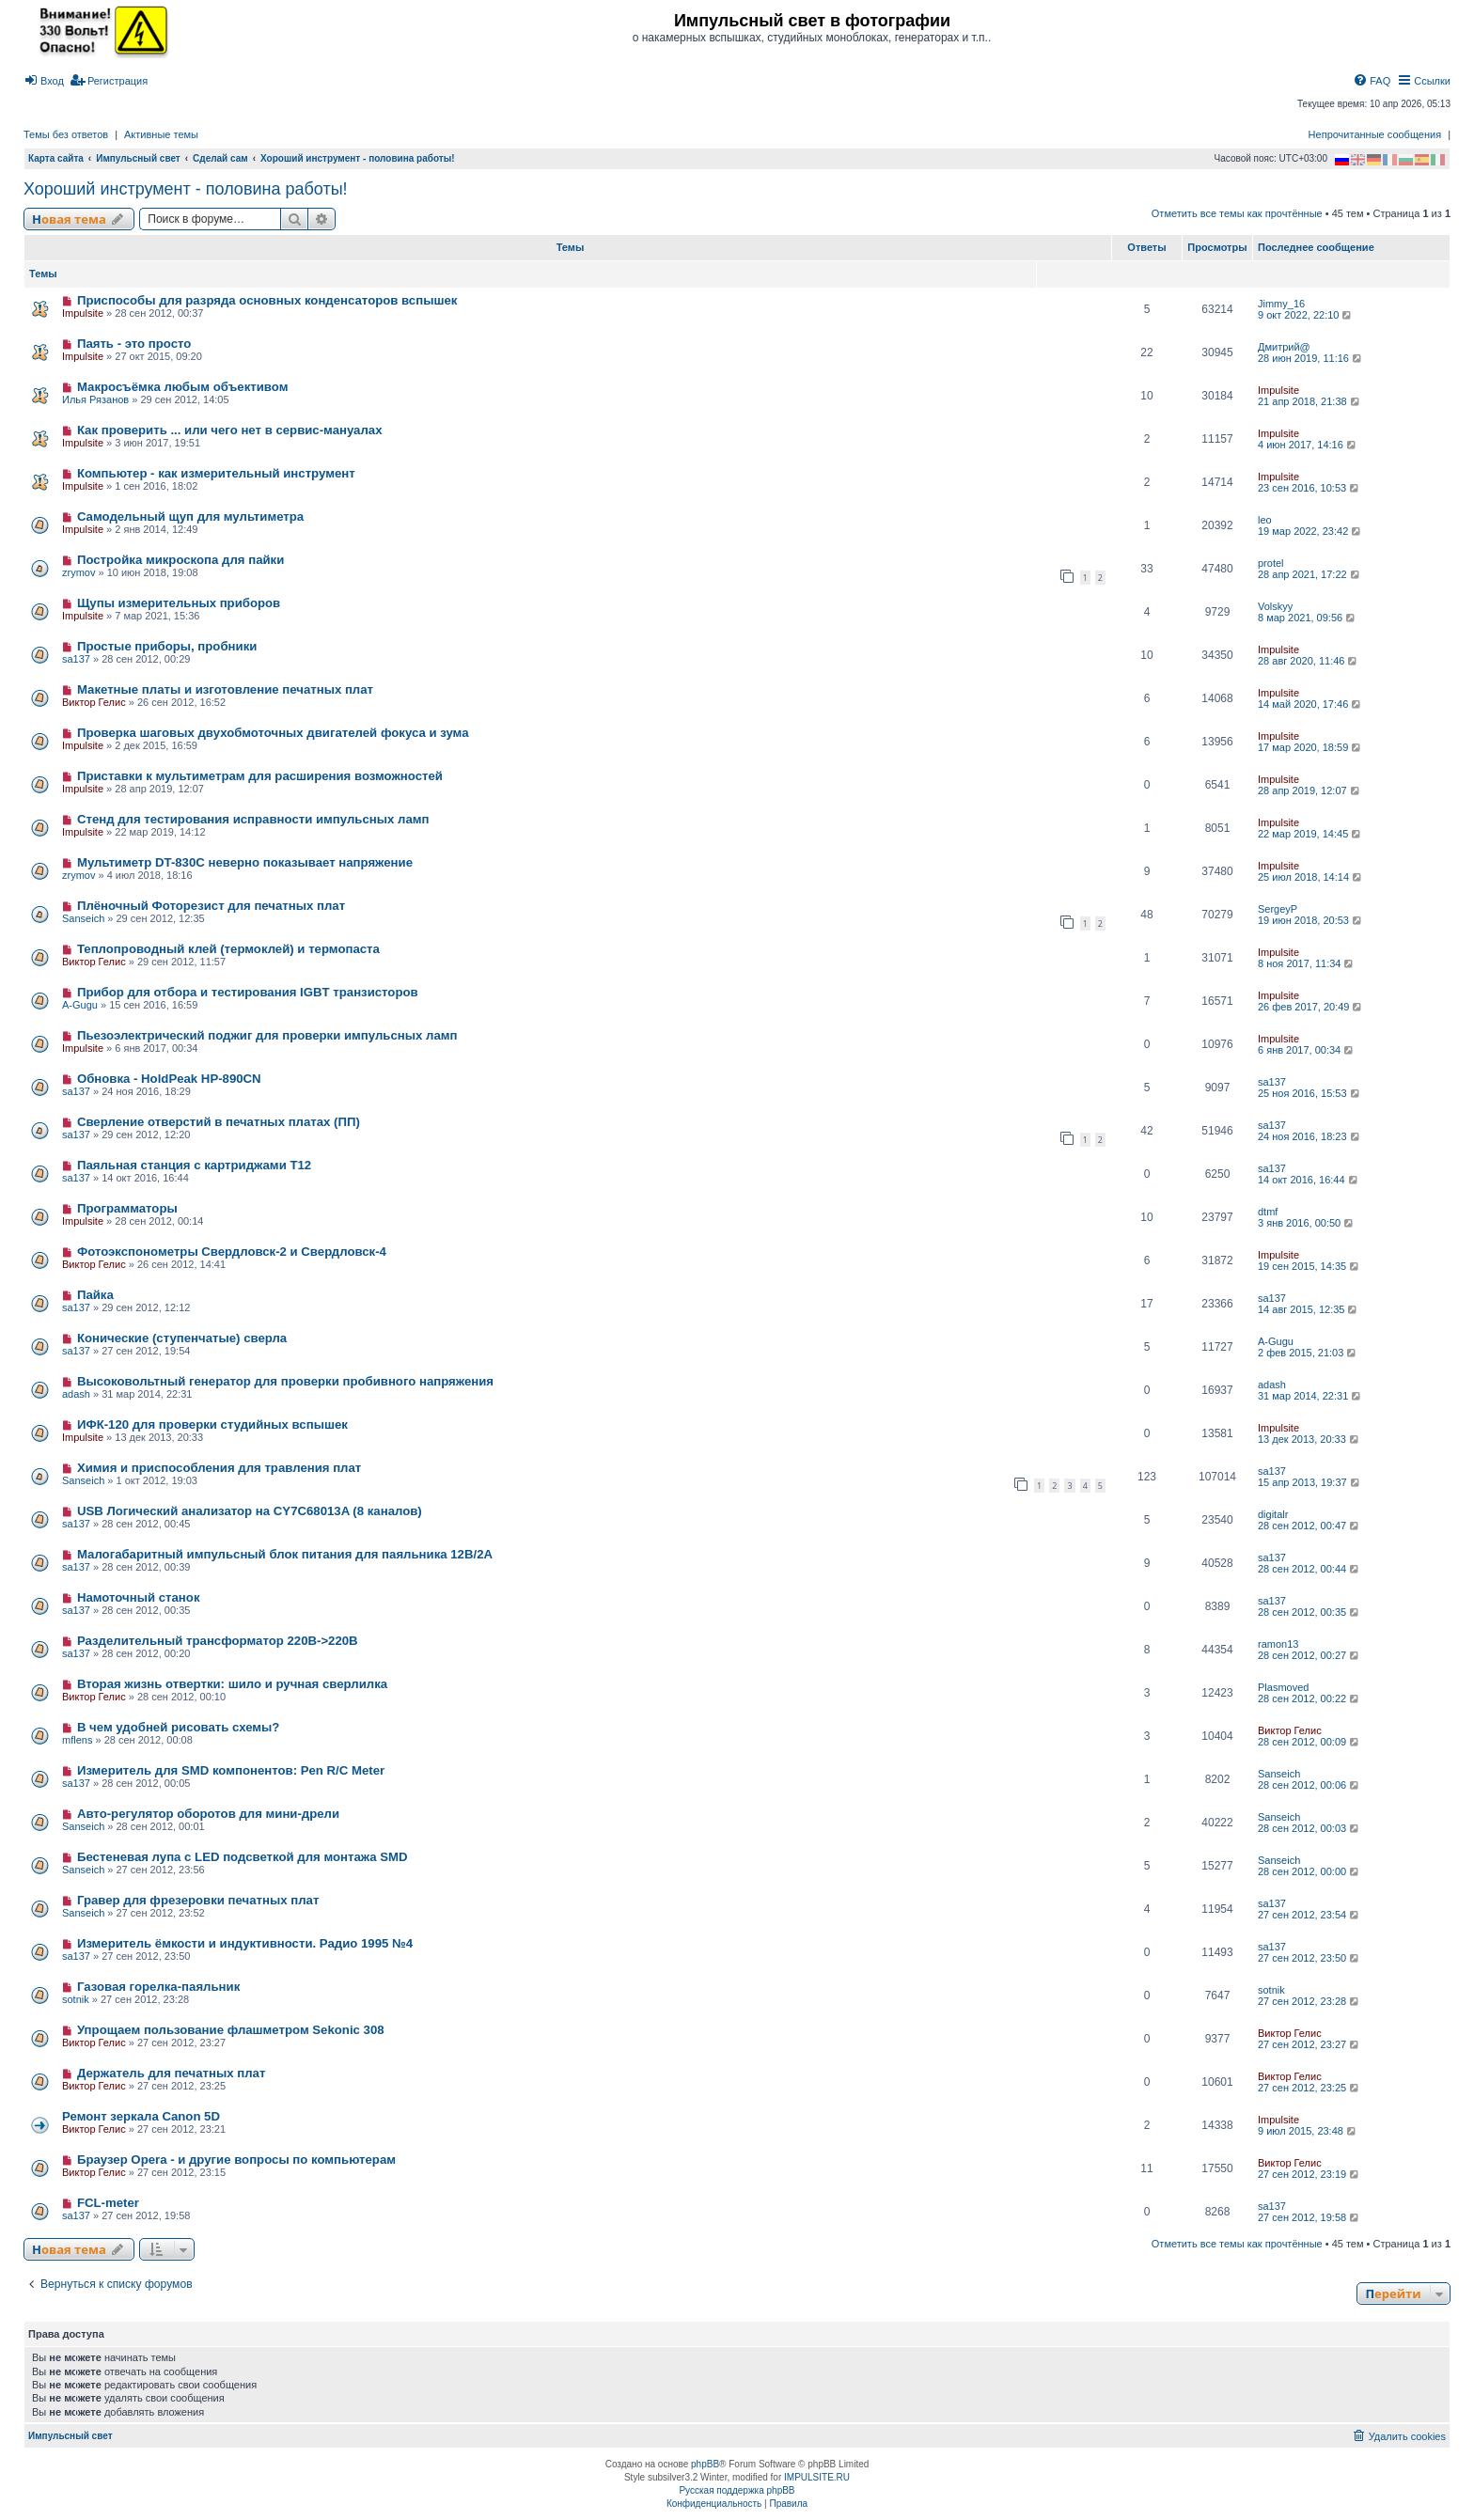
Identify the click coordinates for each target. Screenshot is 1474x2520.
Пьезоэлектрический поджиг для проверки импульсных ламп (267, 1035)
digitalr (1273, 1514)
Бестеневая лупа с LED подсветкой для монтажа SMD (242, 1857)
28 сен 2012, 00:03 (1309, 1828)
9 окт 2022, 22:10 (1306, 315)
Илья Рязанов (95, 399)
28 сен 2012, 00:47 (1309, 1525)
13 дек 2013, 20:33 (1309, 1439)
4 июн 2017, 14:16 (1308, 444)
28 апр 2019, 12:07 (1310, 790)
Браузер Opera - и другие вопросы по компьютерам (236, 2159)
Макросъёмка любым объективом (182, 387)
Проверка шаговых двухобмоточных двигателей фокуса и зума (273, 733)
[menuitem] (44, 81)
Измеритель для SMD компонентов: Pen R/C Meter (230, 1770)
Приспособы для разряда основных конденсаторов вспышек (267, 300)
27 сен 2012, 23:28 (1309, 2001)
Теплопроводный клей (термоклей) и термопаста (228, 949)
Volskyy (1275, 606)
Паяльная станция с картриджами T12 (194, 1165)
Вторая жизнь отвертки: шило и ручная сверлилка (232, 1684)
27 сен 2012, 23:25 (1309, 2087)
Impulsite (82, 313)
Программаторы (127, 1208)
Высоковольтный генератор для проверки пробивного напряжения (285, 1381)
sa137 (76, 659)
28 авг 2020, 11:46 (1308, 660)
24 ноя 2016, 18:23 (1310, 1136)
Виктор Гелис (94, 702)
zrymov (78, 572)
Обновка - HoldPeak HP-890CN (169, 1079)
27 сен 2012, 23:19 (1309, 2174)
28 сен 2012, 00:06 (1309, 1785)
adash (76, 1394)
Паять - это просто (134, 344)
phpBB (705, 2464)
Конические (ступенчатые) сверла (182, 1338)
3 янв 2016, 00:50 (1307, 1223)
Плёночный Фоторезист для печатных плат (211, 906)
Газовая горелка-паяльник (158, 1987)
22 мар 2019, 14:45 (1310, 833)
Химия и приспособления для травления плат (219, 1468)
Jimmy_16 (1281, 303)
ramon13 (1278, 1644)
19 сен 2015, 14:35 (1309, 1266)
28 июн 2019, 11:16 (1311, 358)
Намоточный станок (138, 1597)
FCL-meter (108, 2203)
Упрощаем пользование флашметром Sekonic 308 (230, 2030)
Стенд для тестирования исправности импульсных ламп (253, 819)
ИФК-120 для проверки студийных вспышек (212, 1424)
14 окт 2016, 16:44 (1308, 1179)
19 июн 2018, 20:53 (1311, 920)
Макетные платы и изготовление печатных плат (225, 689)
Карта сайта (56, 158)
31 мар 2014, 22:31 (1310, 1395)
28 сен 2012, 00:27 (1309, 1655)
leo (1265, 519)
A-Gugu (80, 1004)
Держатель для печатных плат (171, 2073)
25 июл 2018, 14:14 (1311, 877)
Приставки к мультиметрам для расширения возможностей (260, 776)
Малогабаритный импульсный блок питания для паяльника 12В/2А (285, 1554)
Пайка (95, 1295)
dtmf (1268, 1211)
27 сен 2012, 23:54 (1309, 1914)
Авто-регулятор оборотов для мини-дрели (208, 1814)
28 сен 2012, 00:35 (1309, 1612)
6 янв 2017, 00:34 (1307, 1050)
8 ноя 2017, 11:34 (1307, 963)
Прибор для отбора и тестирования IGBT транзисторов (247, 992)
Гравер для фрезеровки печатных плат (198, 1900)
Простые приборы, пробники (167, 646)
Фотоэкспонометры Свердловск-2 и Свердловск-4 (231, 1251)
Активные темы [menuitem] (161, 134)
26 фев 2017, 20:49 (1311, 1006)
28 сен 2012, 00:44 (1309, 1568)
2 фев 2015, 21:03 (1308, 1352)
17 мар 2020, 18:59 (1310, 747)
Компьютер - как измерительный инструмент (216, 473)
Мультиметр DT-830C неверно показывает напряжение (245, 862)
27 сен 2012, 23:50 (1309, 1958)
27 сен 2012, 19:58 (1309, 2217)
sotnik (75, 1999)
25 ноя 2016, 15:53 (1310, 1093)
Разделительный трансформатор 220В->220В (217, 1641)
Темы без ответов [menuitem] (66, 134)
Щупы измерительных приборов (178, 603)
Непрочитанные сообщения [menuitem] (1375, 134)
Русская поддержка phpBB (736, 2490)
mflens (77, 1739)
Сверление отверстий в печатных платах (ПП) (218, 1122)
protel (1271, 563)
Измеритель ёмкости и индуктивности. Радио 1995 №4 (245, 1943)
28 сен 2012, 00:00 (1309, 1871)
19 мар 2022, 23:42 (1310, 531)
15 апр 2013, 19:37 (1310, 1482)
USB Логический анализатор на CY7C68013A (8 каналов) (249, 1511)
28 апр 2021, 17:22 (1310, 574)
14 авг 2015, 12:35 (1308, 1309)
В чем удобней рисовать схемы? (178, 1727)
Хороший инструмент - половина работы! (186, 189)
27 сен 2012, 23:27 (1309, 2044)
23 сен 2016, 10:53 (1309, 487)
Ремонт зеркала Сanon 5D (141, 2116)
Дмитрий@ (1284, 346)
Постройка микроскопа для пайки (180, 560)
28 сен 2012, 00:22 (1309, 1698)
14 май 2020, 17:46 (1310, 704)
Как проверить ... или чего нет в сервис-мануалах (230, 430)
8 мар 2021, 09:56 (1307, 617)
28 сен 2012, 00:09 (1309, 1741)
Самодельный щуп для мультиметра (190, 516)
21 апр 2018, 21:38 (1310, 401)
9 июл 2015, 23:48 (1308, 2131)
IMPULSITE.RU (817, 2477)
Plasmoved (1283, 1687)
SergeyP (1277, 909)
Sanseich (83, 918)
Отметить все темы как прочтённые (1237, 213)
